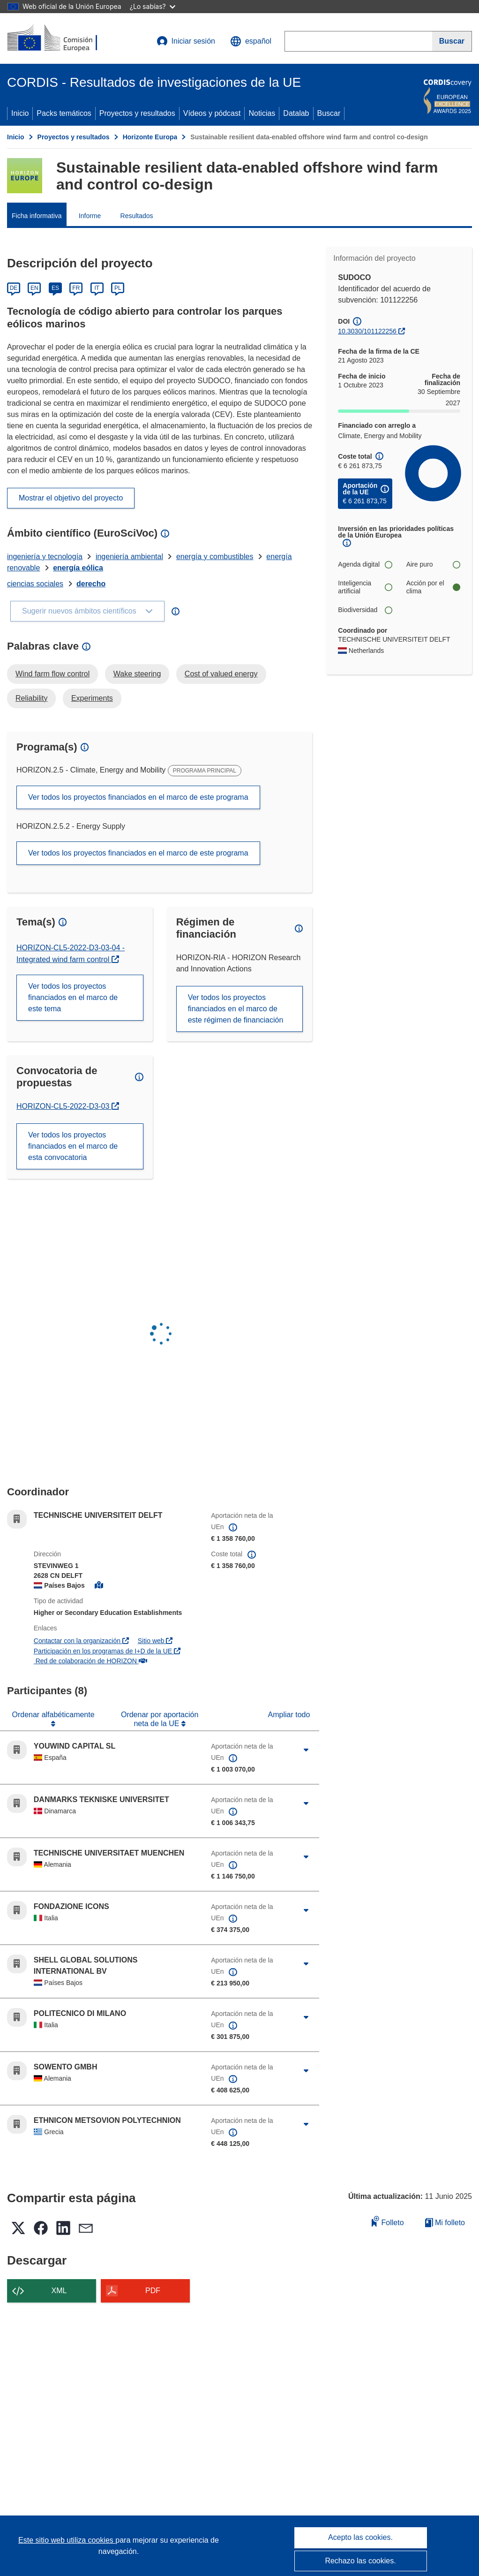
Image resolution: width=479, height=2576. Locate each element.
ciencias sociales (35, 584)
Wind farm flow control (52, 674)
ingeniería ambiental (129, 557)
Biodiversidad (365, 610)
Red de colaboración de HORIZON (90, 1661)
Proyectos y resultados (137, 113)
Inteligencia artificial (365, 587)
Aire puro (433, 564)
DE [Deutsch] (14, 288)
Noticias (261, 113)
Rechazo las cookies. (360, 2561)
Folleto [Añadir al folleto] (388, 2221)
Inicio (20, 113)
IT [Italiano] (96, 288)
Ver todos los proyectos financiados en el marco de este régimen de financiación (236, 1008)
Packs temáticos (64, 113)
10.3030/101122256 (367, 331)
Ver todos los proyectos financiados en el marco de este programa (138, 797)
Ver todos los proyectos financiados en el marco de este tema (73, 997)
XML (59, 2291)
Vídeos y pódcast (212, 113)
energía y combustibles (215, 557)
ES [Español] (55, 288)
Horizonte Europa (150, 137)
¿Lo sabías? (152, 6)
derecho (90, 584)
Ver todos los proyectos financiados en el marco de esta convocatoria (73, 1146)
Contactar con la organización (81, 1640)
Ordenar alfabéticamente (53, 1715)
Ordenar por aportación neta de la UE (159, 1719)
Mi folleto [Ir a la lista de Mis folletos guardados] (445, 2222)
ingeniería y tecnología (44, 557)
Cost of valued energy (221, 674)
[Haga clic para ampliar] (306, 1750)
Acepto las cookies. (360, 2537)
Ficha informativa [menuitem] (37, 216)
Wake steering (137, 674)
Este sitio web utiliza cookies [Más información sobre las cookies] (66, 2540)
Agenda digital (365, 564)
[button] (251, 41)
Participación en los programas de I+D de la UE (107, 1651)
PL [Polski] (117, 288)
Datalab (296, 113)
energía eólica (78, 568)
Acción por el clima (433, 587)
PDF (152, 2291)
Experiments (92, 698)
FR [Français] (76, 288)
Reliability (31, 698)
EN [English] (34, 288)
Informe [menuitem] (90, 216)
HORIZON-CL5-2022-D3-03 (67, 1106)
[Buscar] (452, 41)
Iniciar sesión (186, 41)
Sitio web (155, 1640)
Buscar (329, 113)
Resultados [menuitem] (136, 216)
